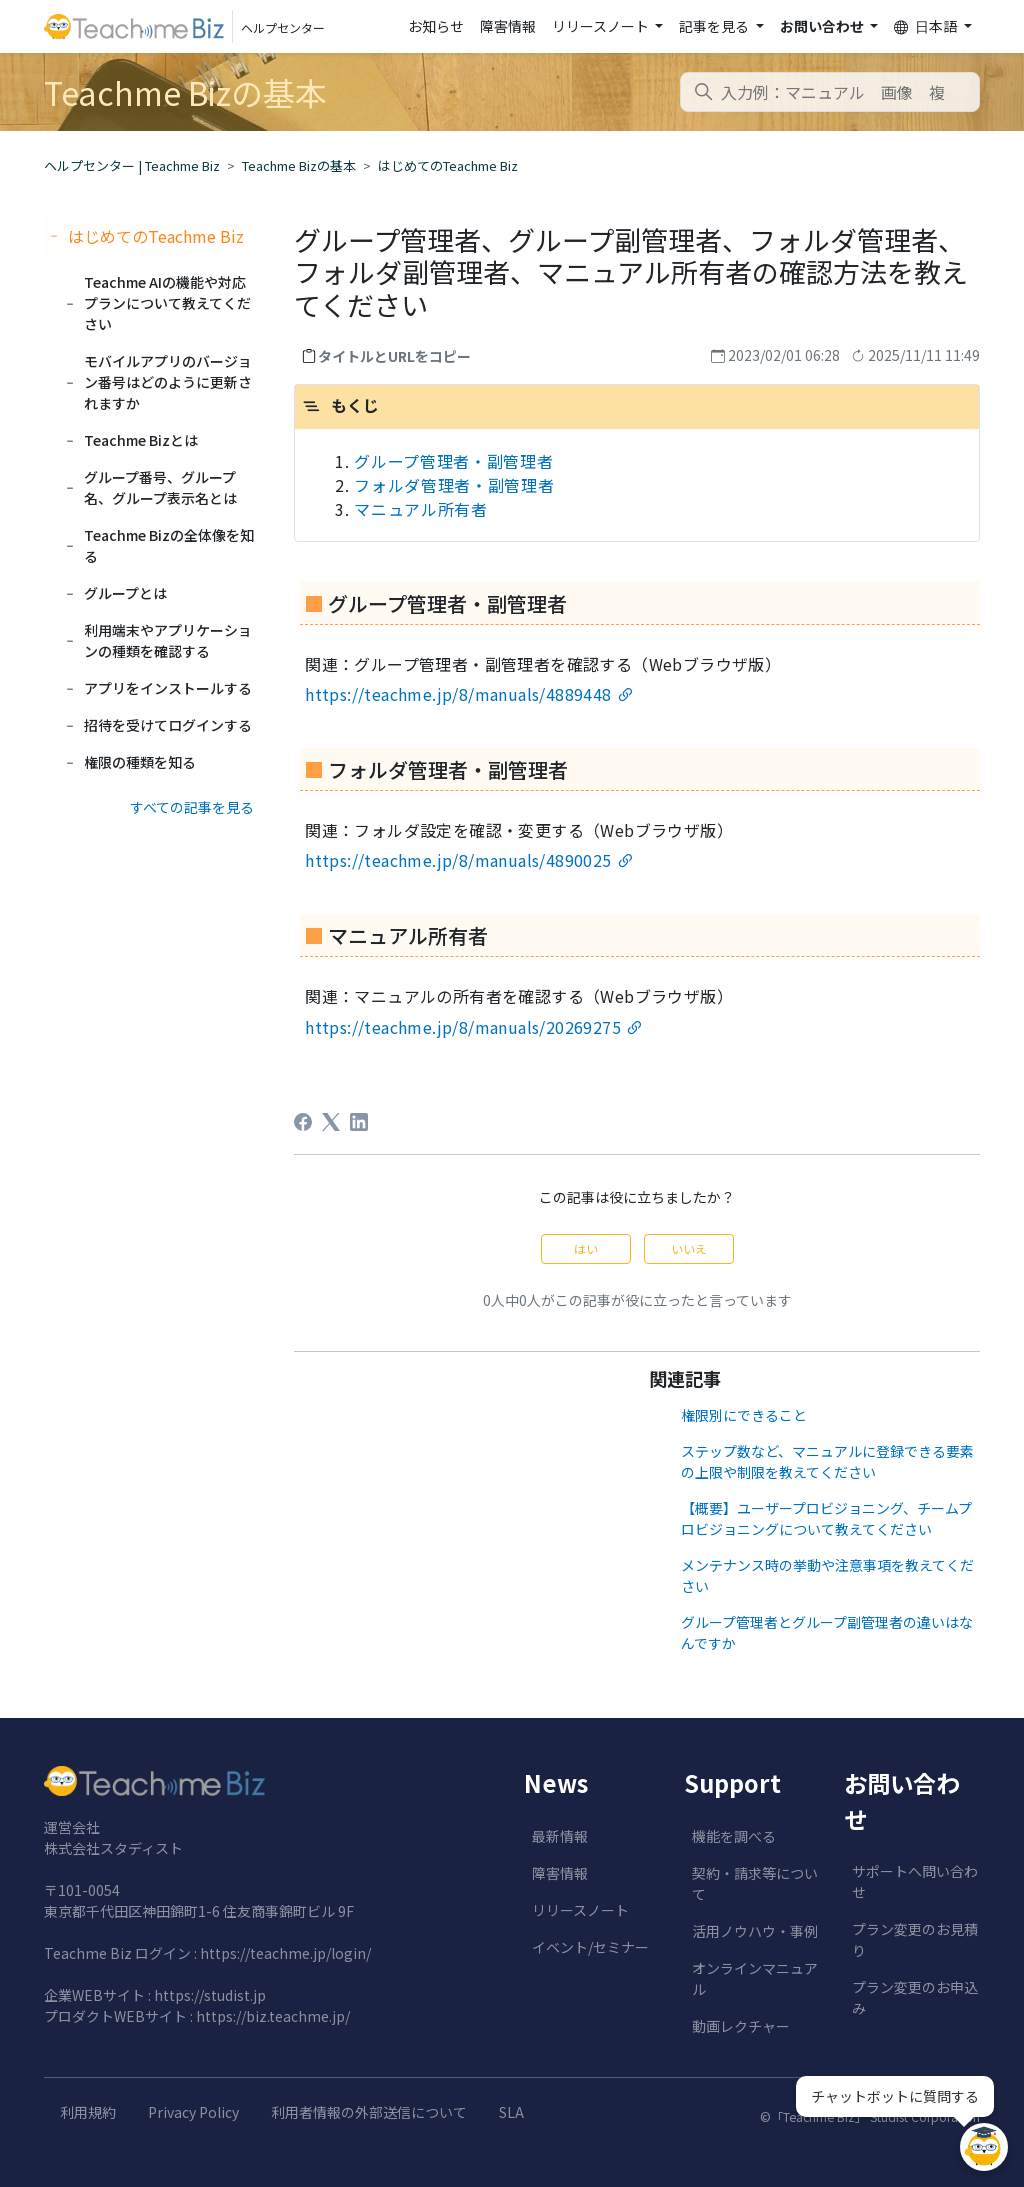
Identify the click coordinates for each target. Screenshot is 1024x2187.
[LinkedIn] (359, 1122)
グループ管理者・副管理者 (453, 461)
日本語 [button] (927, 26)
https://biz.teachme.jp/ (273, 2016)
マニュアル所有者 (421, 509)
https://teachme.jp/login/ (285, 1953)
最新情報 (560, 1836)
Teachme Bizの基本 (299, 165)
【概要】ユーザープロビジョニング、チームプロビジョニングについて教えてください (826, 1518)
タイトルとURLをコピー (394, 356)
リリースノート (580, 1910)
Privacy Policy (193, 2112)
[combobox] (830, 92)
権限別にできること (744, 1415)
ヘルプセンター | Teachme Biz (132, 165)
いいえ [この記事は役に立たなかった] (689, 1248)
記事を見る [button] (715, 26)
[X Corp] (331, 1122)
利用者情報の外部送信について (369, 2112)
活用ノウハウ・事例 (755, 1931)
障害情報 (508, 26)
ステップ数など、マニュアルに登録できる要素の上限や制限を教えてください (827, 1461)
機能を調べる (734, 1836)
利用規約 (88, 2112)
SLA (511, 2112)
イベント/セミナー (590, 1947)
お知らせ (436, 26)
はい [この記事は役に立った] (586, 1248)
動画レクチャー (741, 2026)
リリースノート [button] (602, 26)
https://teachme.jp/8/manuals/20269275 (463, 1027)
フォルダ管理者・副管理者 (454, 485)
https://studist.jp (210, 1995)
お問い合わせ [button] (823, 26)
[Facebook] (303, 1122)
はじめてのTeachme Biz (448, 165)
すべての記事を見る (192, 807)
